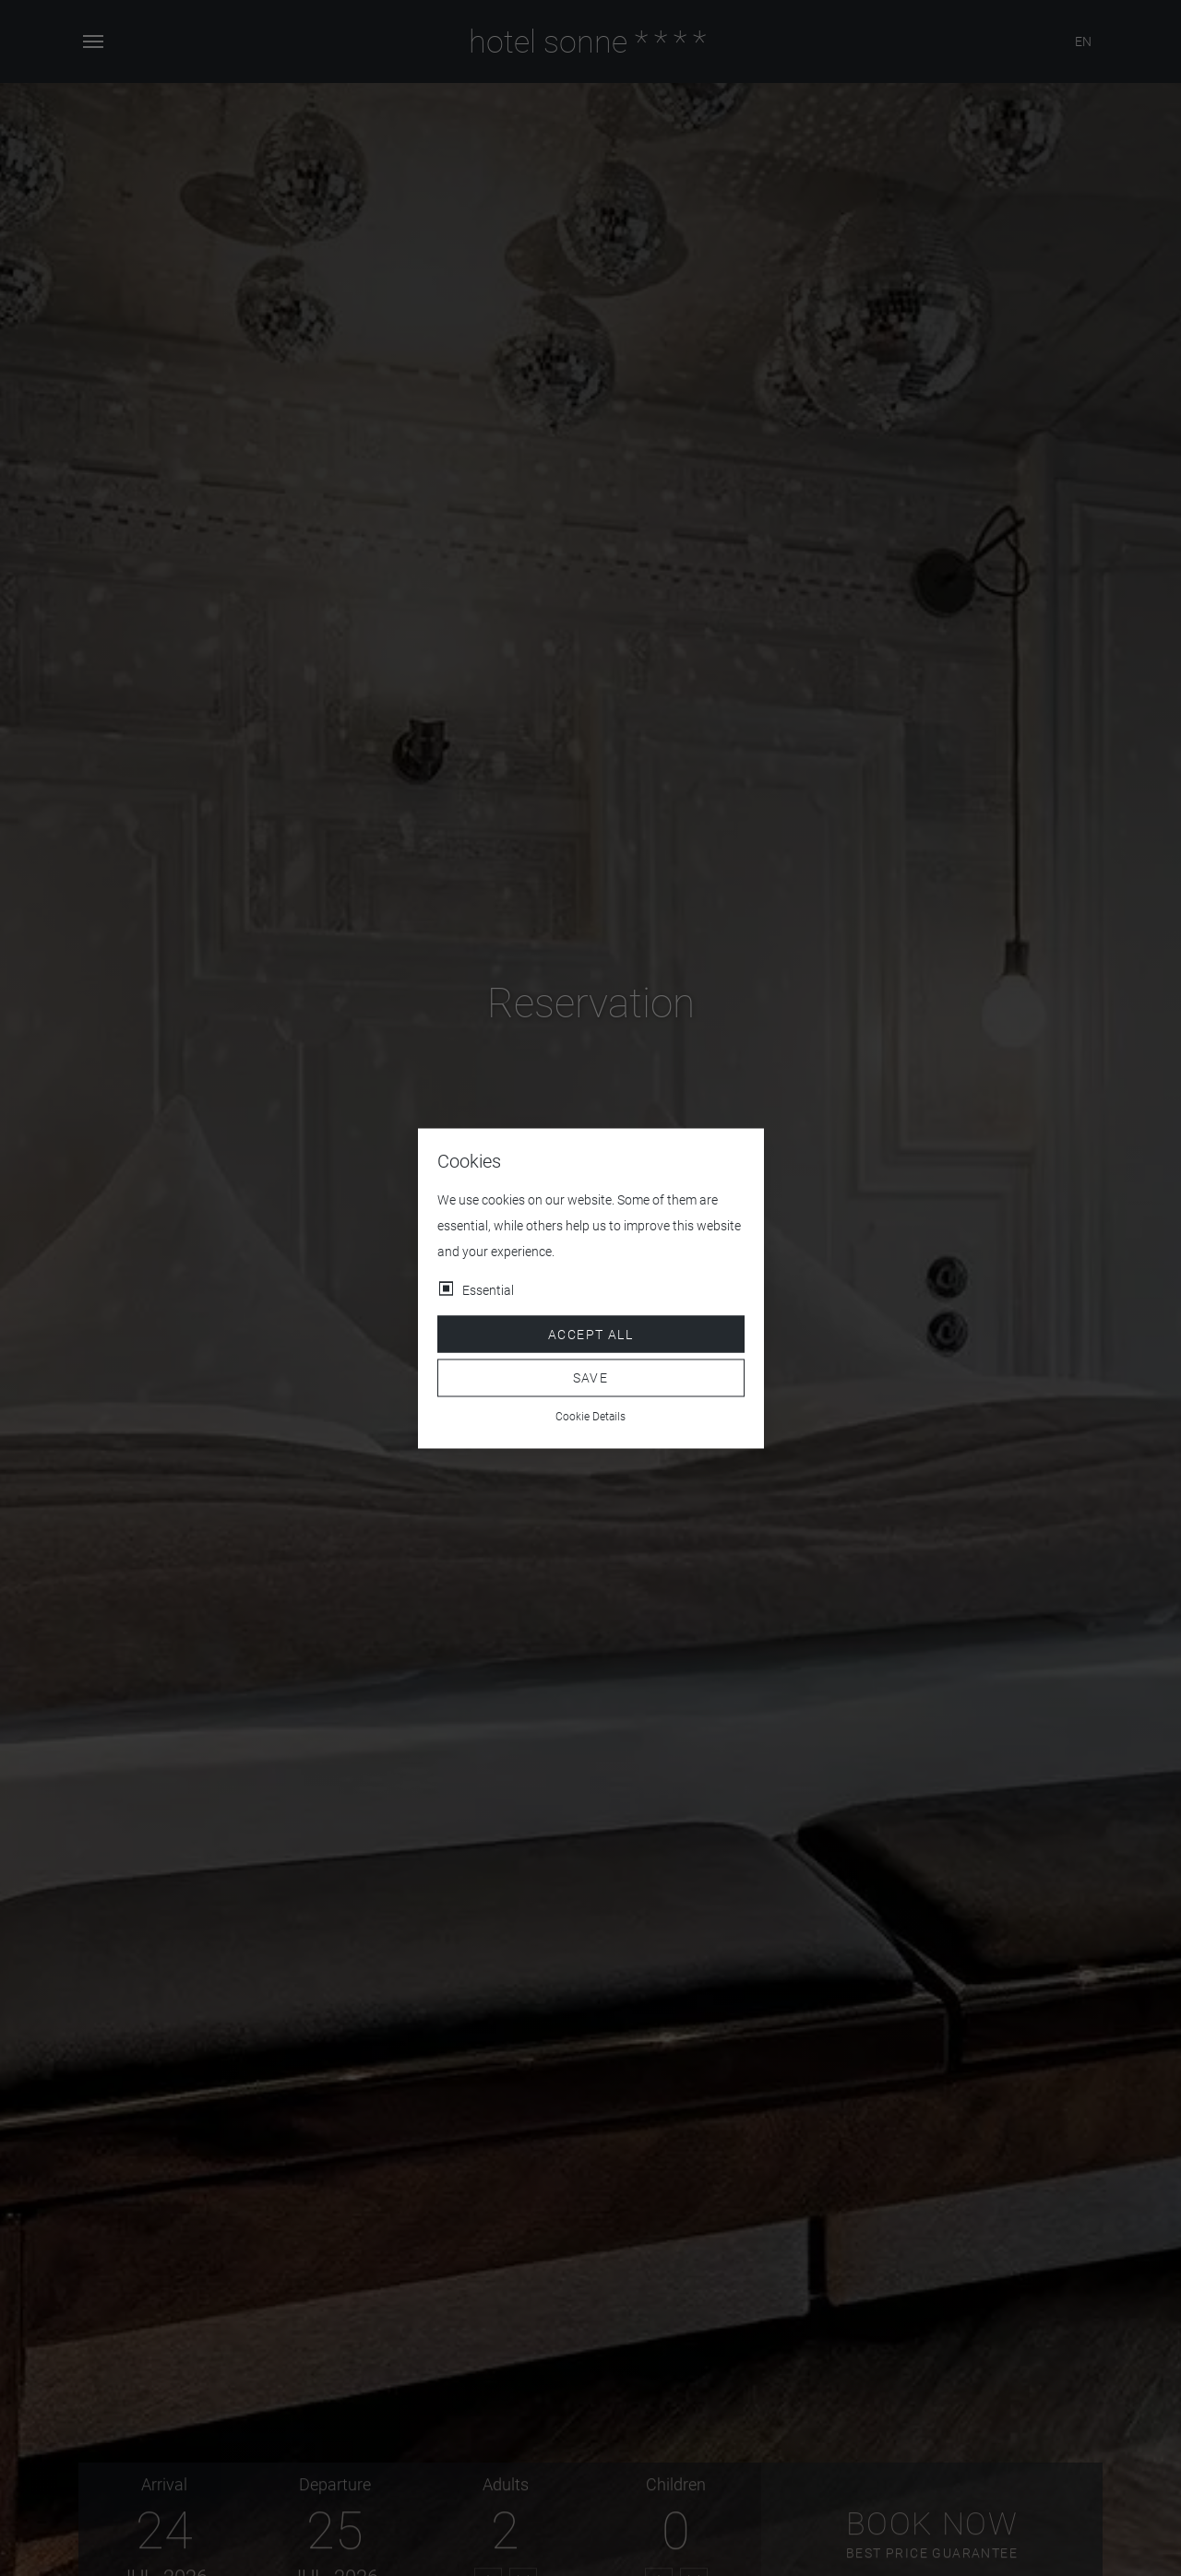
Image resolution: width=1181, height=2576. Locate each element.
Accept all (590, 1333)
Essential (488, 1289)
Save (591, 1378)
